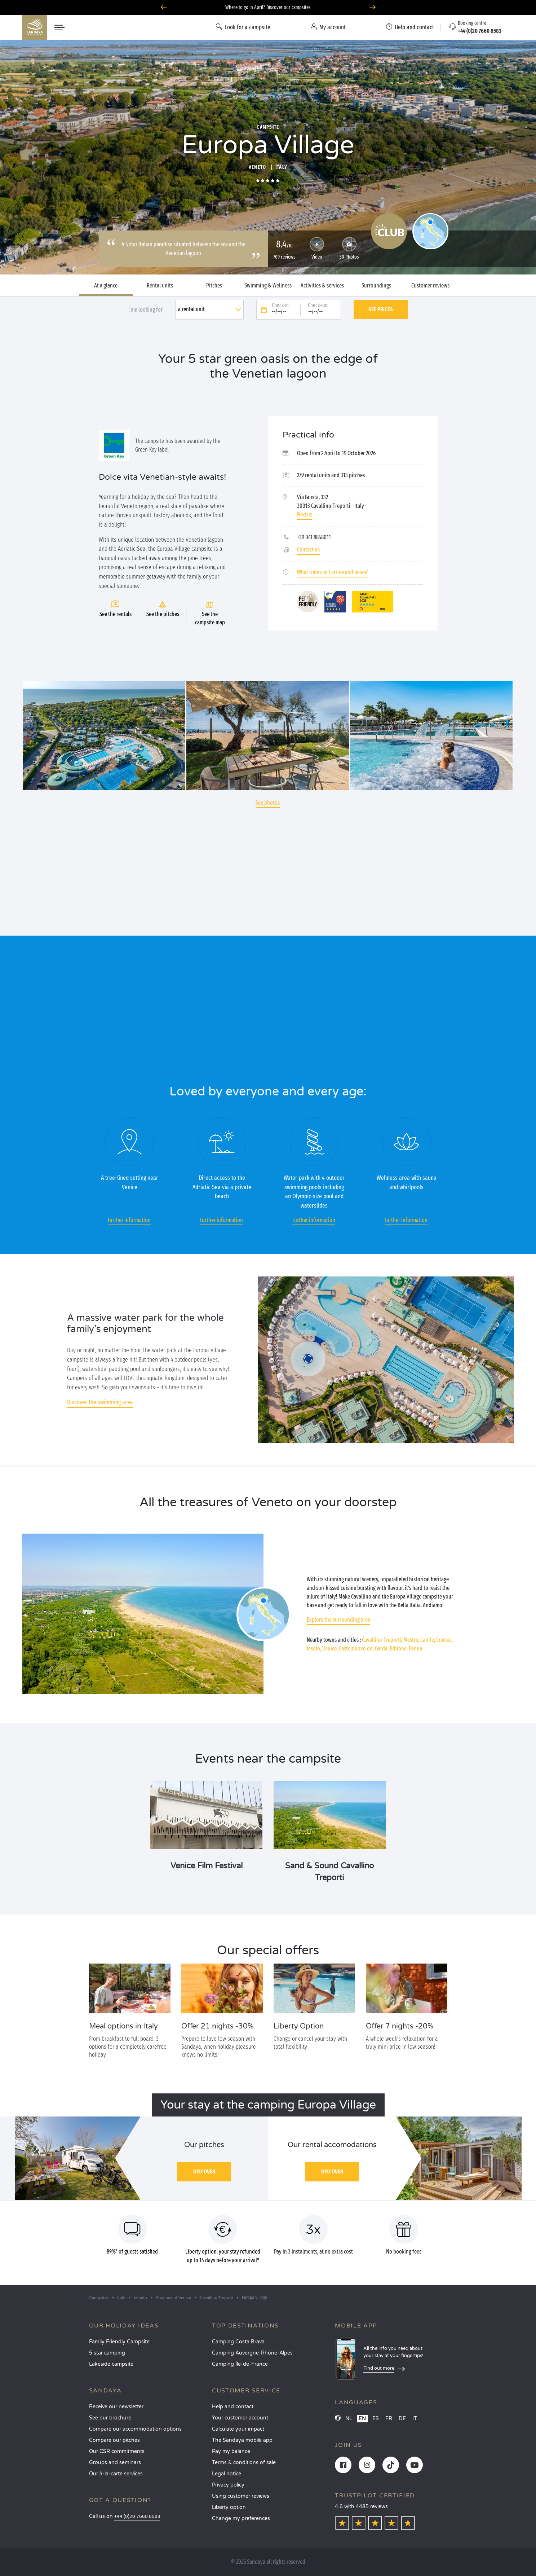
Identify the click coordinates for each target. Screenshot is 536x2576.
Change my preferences (241, 2518)
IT (414, 2418)
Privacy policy (228, 2485)
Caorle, (427, 1639)
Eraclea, (444, 1639)
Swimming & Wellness (268, 285)
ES (375, 2418)
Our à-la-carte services (116, 2474)
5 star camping (107, 2353)
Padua (415, 1648)
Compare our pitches (114, 2440)
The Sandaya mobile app (242, 2440)
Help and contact (232, 2407)
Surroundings (376, 285)
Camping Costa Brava (238, 2342)
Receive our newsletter (116, 2407)
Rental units (160, 285)
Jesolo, (314, 1648)
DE (402, 2418)
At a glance (106, 285)
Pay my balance (231, 2451)
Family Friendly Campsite (119, 2342)
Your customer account (240, 2418)
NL (348, 2418)
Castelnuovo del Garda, (364, 1648)
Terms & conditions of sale (244, 2462)
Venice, (330, 1648)
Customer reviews (430, 285)
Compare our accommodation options (135, 2429)
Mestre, (411, 1639)
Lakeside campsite (111, 2364)
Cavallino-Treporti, (382, 1639)
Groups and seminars (115, 2462)
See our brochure (110, 2418)
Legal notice (226, 2474)
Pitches (214, 285)
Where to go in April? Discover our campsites (268, 7)
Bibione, (399, 1648)
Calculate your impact (238, 2429)
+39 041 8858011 (314, 537)
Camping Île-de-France (240, 2364)
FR (388, 2418)
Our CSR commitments (117, 2451)
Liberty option (229, 2507)
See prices (380, 309)
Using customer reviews (240, 2496)
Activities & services (322, 285)
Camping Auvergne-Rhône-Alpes (252, 2353)
